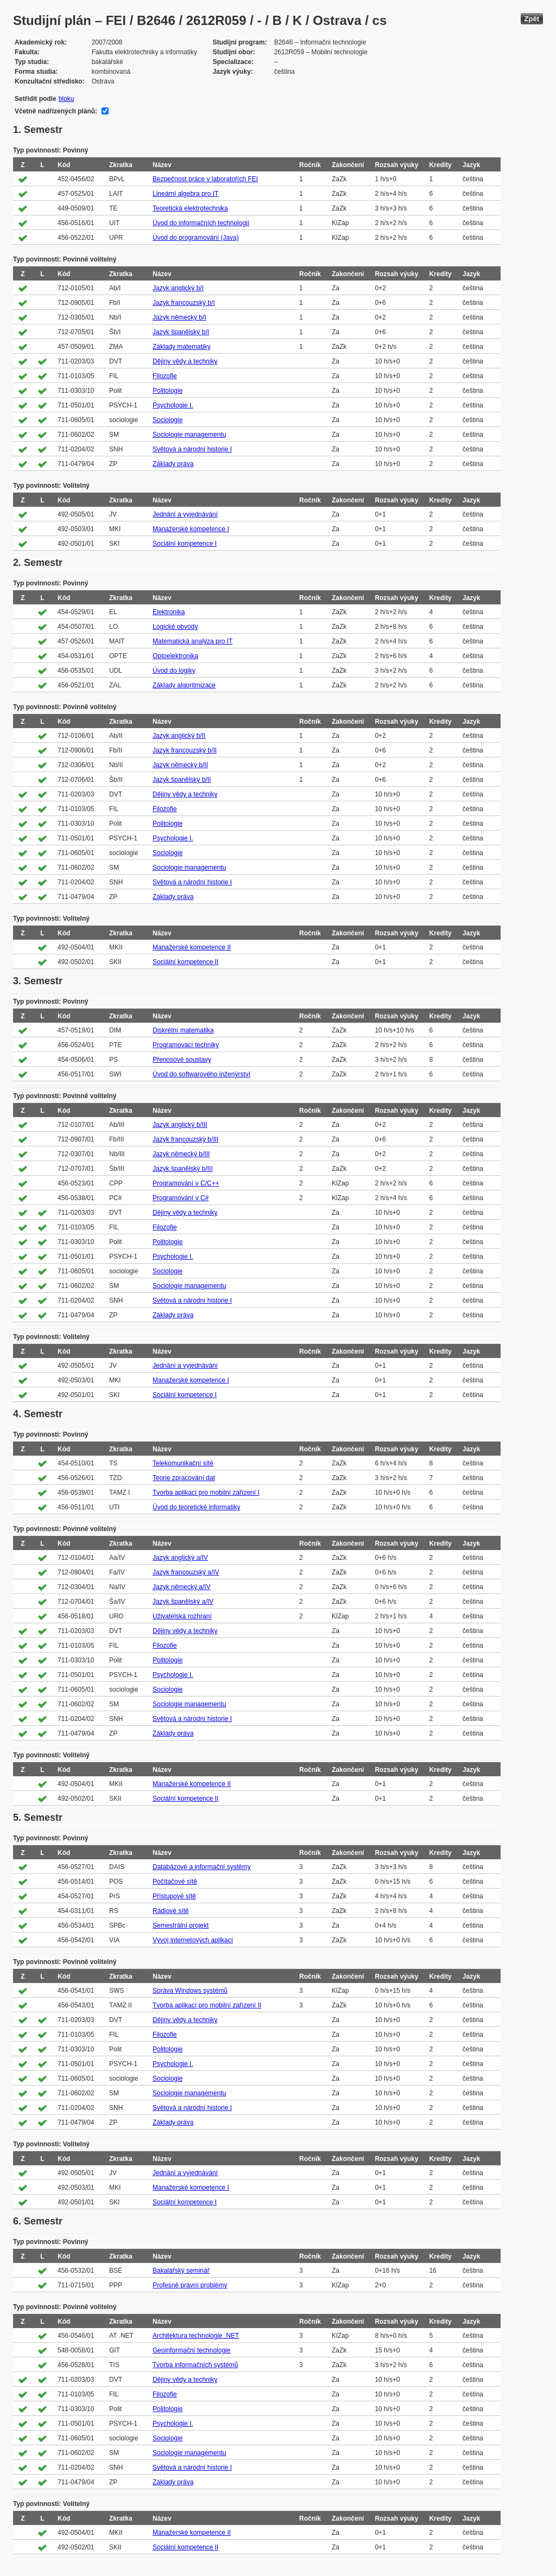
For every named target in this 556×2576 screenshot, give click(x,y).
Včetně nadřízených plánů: (56, 111)
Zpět (532, 19)
